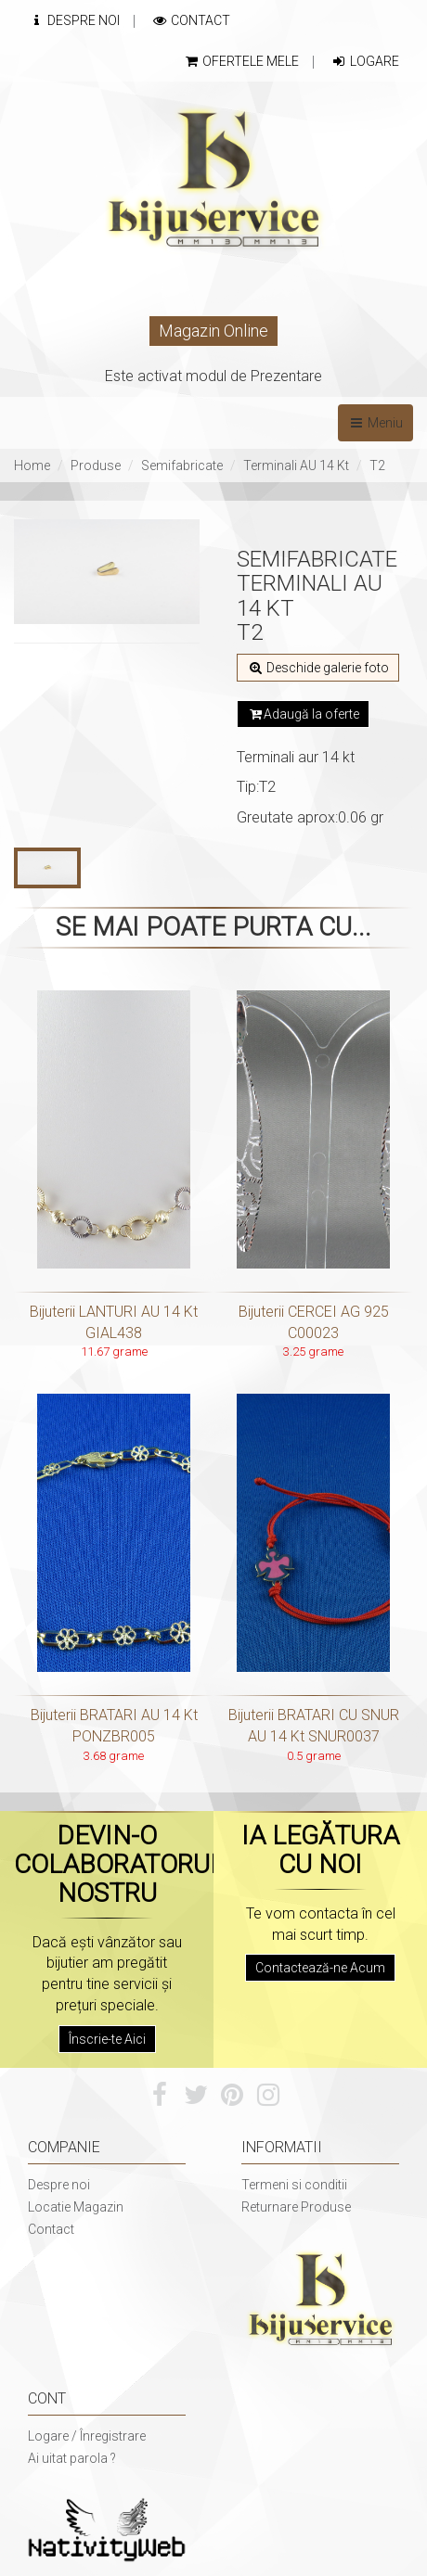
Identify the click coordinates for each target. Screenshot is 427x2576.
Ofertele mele (241, 61)
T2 (377, 465)
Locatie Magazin (75, 2207)
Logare (364, 61)
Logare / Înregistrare (87, 2436)
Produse (96, 465)
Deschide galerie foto (318, 667)
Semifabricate (182, 465)
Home (32, 465)
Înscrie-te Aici (107, 2039)
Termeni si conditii (294, 2184)
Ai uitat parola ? (72, 2458)
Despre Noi (74, 20)
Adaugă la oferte (303, 714)
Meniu (375, 422)
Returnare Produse (296, 2207)
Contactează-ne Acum (320, 1967)
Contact (190, 20)
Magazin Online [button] (213, 330)
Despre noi (59, 2184)
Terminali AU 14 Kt (296, 465)
